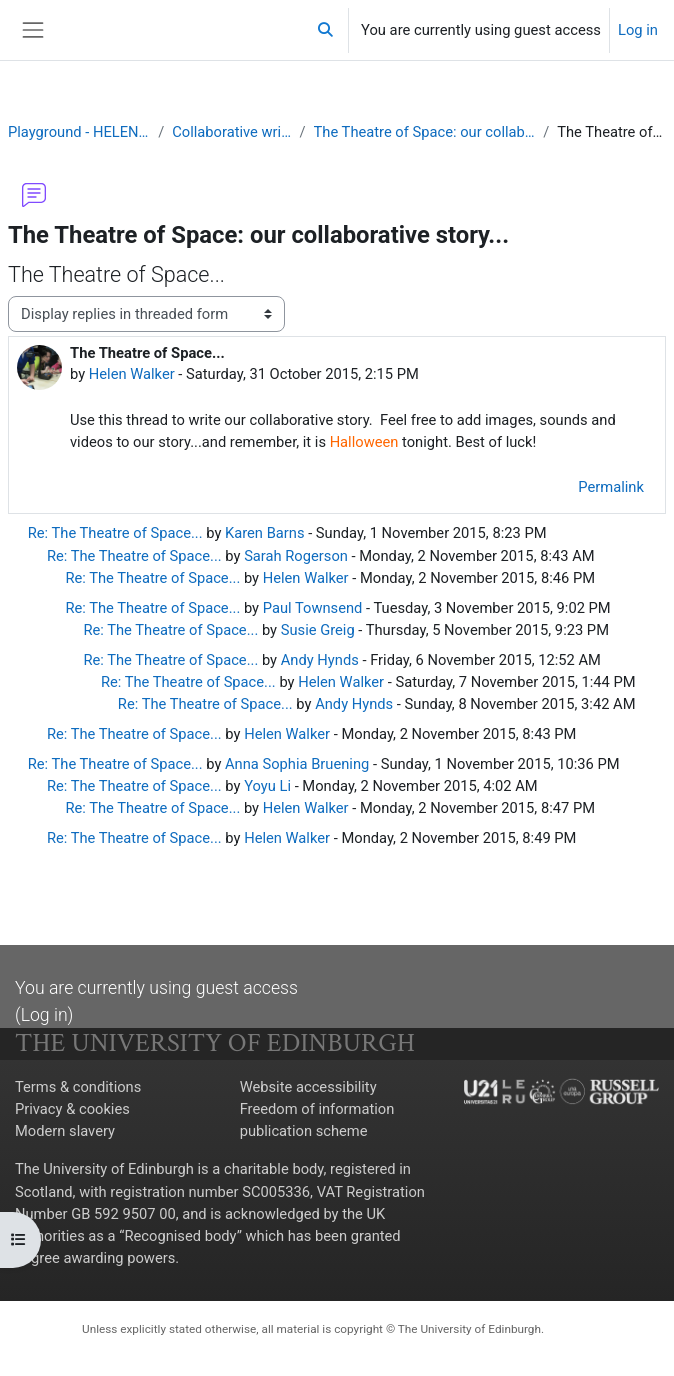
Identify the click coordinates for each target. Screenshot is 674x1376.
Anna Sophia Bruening (298, 765)
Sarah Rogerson (297, 556)
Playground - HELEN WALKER (79, 132)
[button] (326, 30)
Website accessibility (308, 1089)
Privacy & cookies (72, 1111)
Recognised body (181, 1237)
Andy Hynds (320, 660)
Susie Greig (318, 630)
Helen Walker (132, 374)
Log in (638, 30)
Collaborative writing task (231, 132)
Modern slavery (65, 1133)
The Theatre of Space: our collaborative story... (425, 132)
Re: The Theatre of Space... (115, 534)
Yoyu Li (268, 787)
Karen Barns (266, 534)
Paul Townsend (313, 608)
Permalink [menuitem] (611, 488)
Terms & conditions (78, 1089)
